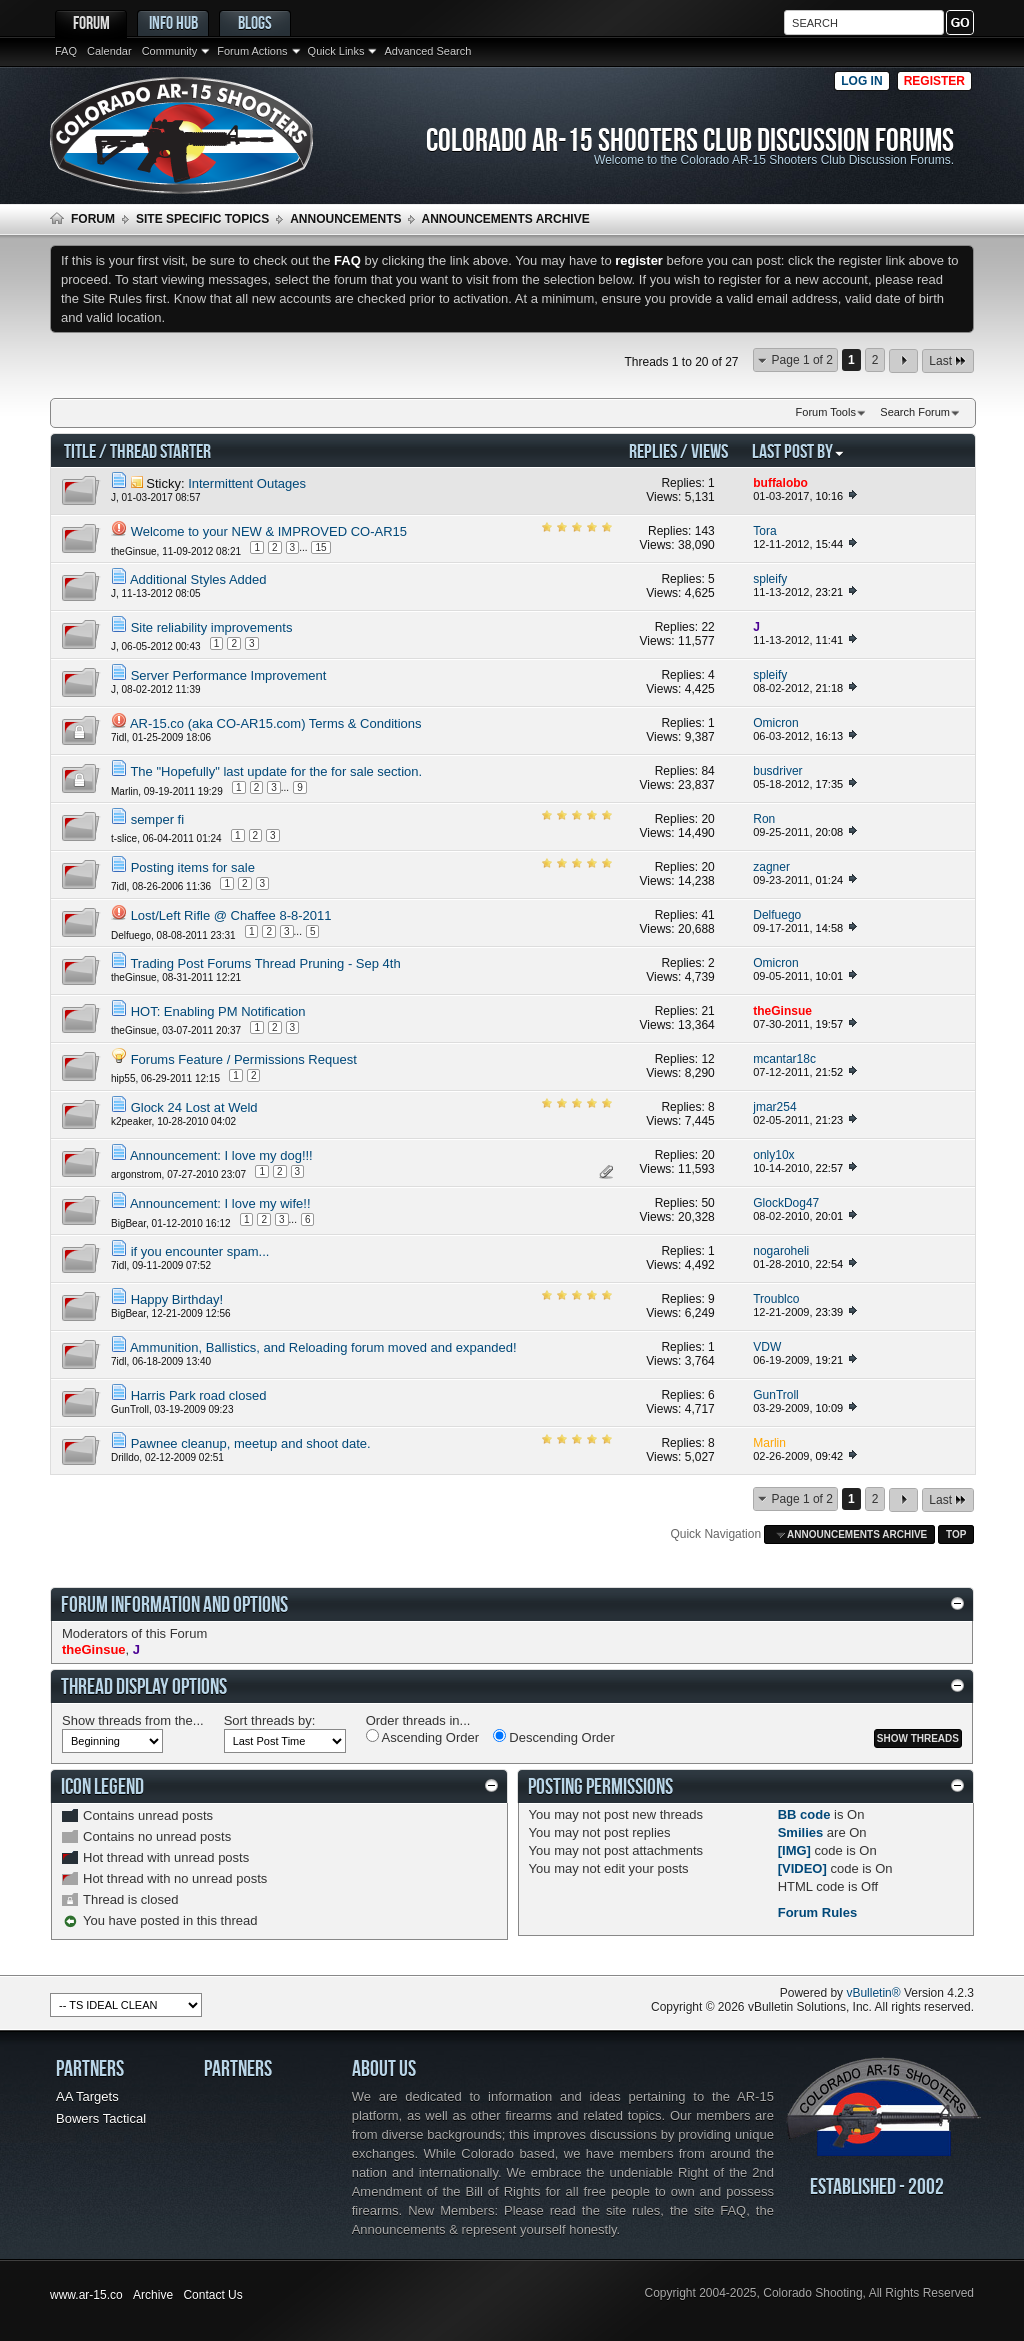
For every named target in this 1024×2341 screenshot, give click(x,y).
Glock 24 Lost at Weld (194, 1107)
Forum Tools (826, 412)
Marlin (124, 791)
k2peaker (131, 1121)
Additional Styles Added (198, 579)
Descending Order (554, 1737)
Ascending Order (422, 1737)
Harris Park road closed (199, 1395)
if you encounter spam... (200, 1251)
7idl (119, 737)
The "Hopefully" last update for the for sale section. (276, 771)
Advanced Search (427, 51)
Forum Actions (252, 51)
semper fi (157, 819)
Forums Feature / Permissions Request (244, 1059)
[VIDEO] (802, 1868)
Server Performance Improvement (229, 675)
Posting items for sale (193, 867)
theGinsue (134, 551)
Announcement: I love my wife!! (220, 1203)
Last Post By (798, 450)
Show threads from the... (133, 1720)
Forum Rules (817, 1912)
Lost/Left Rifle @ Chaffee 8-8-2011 (231, 915)
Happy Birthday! (177, 1299)
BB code (804, 1814)
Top (956, 1534)
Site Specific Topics (202, 219)
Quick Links (336, 51)
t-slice (124, 837)
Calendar (109, 51)
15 (320, 547)
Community (170, 51)
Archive (153, 2295)
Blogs (255, 22)
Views (709, 450)
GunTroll (130, 1409)
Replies (653, 450)
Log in (861, 81)
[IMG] (794, 1850)
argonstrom (136, 1173)
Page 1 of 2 (802, 360)
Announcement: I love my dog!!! (221, 1155)
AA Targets (87, 2096)
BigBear (128, 1223)
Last (948, 360)
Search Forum (915, 412)
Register (934, 81)
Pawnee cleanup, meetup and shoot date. (251, 1443)
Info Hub (173, 22)
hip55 (123, 1077)
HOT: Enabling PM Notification (218, 1011)
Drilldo (125, 1457)
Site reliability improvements (212, 627)
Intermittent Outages (247, 483)
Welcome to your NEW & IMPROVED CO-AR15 (269, 531)
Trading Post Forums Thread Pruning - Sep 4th (265, 963)
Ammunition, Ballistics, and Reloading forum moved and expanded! (323, 1347)
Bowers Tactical (101, 2118)
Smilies (801, 1832)
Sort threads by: (270, 1720)
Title (80, 450)
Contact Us (212, 2295)
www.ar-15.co (86, 2295)
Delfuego (131, 935)
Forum (91, 22)
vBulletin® (873, 1993)
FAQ (66, 51)
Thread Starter (160, 450)
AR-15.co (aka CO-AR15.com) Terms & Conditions (276, 723)
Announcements (345, 219)
